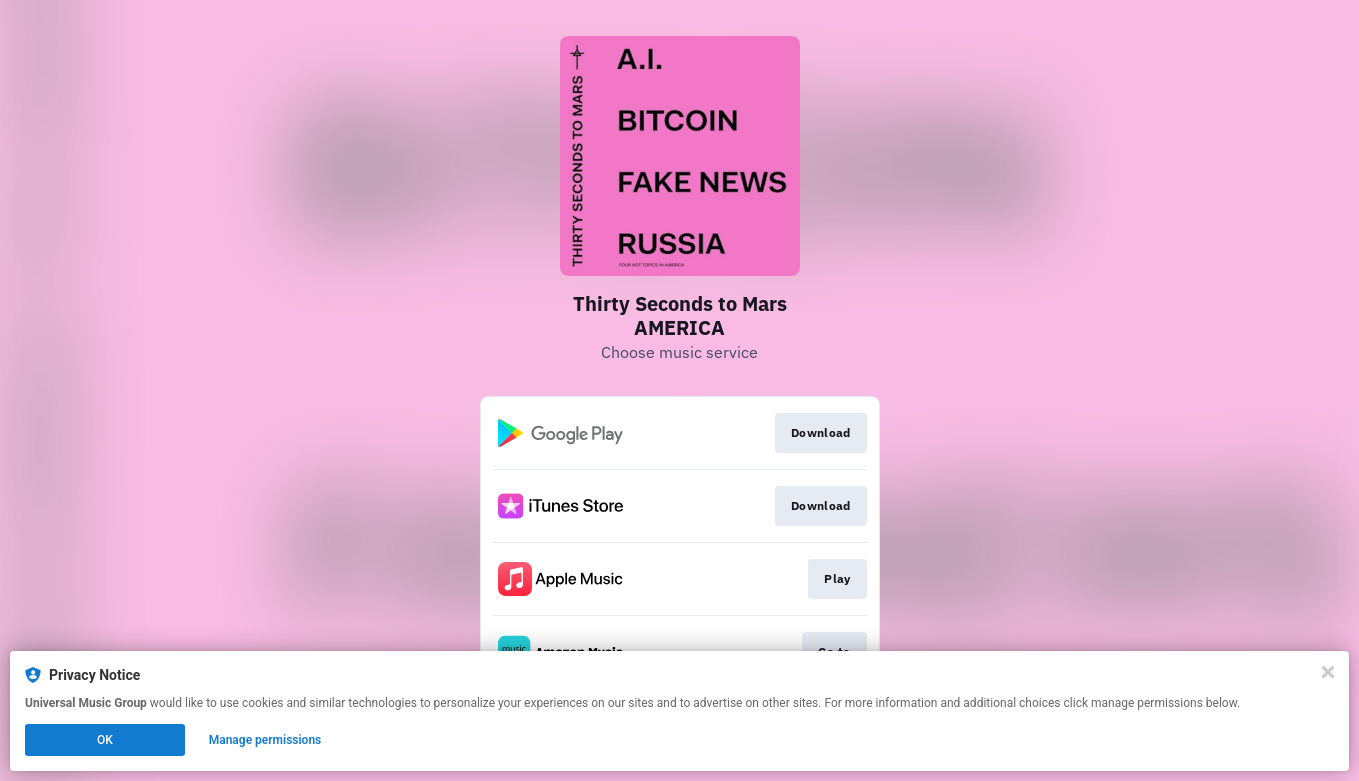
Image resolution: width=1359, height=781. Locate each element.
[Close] (1328, 672)
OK (105, 740)
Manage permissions (265, 740)
